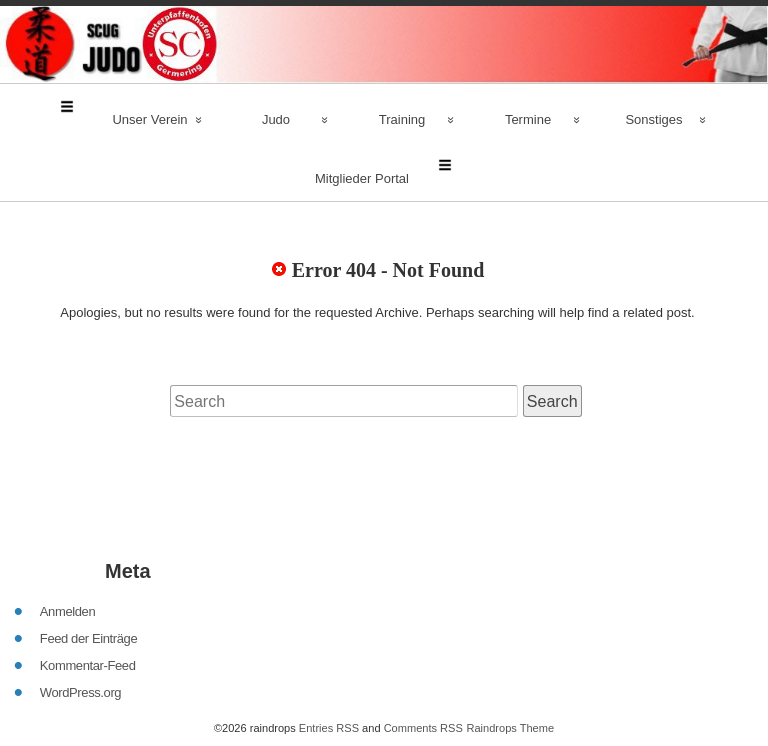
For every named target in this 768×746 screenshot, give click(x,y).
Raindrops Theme (510, 642)
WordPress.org (80, 605)
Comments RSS (423, 642)
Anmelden (67, 524)
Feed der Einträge (88, 551)
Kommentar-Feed (88, 578)
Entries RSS (329, 642)
